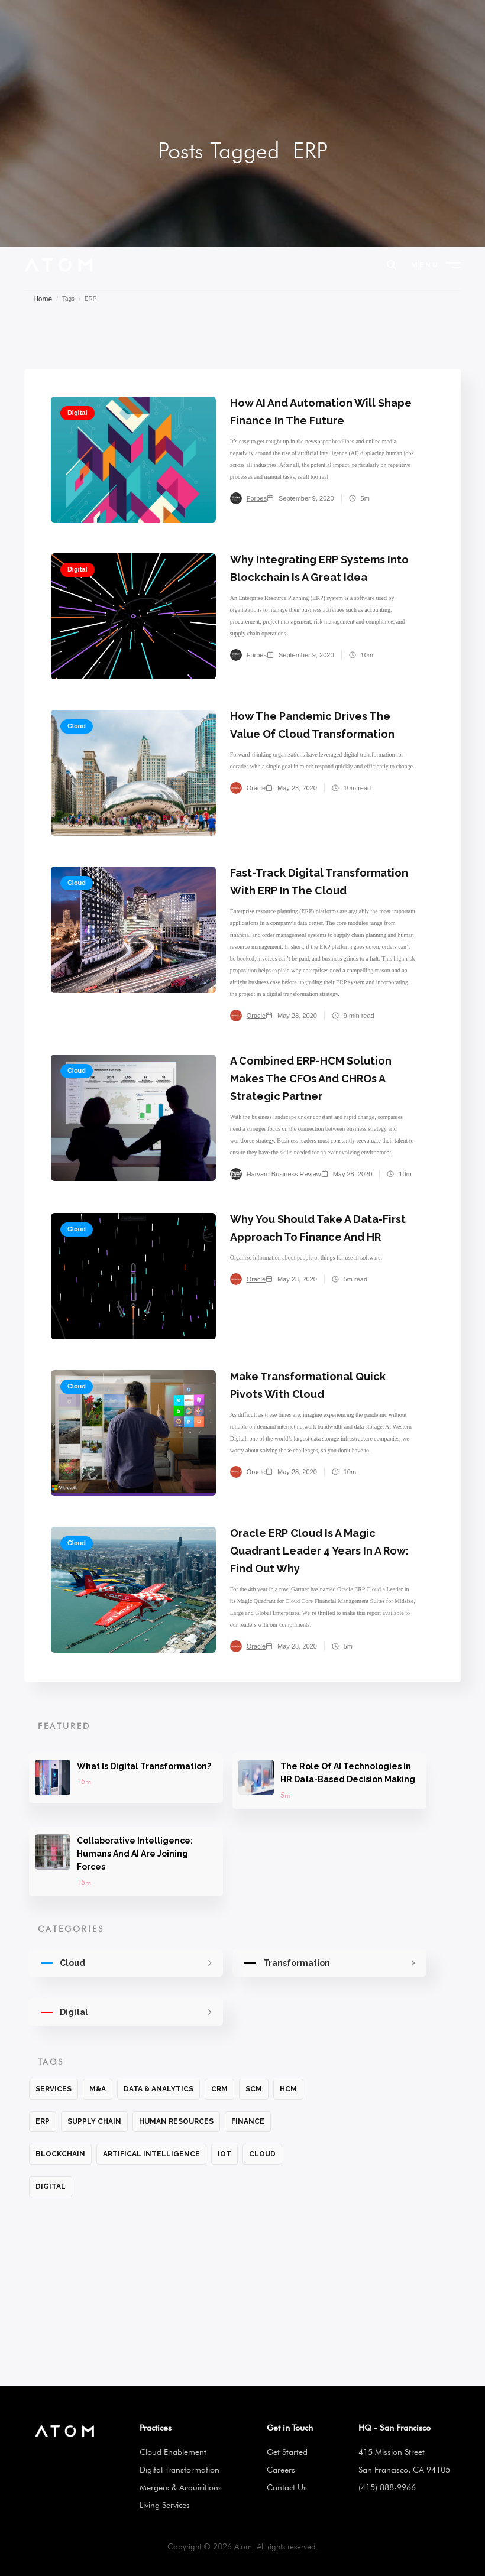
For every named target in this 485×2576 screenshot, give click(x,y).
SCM (253, 2089)
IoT (224, 2154)
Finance (247, 2121)
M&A (97, 2089)
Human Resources (176, 2121)
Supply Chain (94, 2121)
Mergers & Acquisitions (181, 2487)
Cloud (262, 2154)
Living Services (165, 2505)
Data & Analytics (158, 2089)
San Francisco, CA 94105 (404, 2469)
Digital (50, 2186)
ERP (42, 2121)
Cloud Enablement (173, 2452)
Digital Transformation (179, 2469)
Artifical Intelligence (151, 2154)
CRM (219, 2089)
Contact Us (287, 2487)
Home (42, 299)
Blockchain (60, 2154)
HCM (288, 2089)
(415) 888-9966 (387, 2487)
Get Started (287, 2452)
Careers (281, 2469)
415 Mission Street (391, 2452)
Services (53, 2089)
